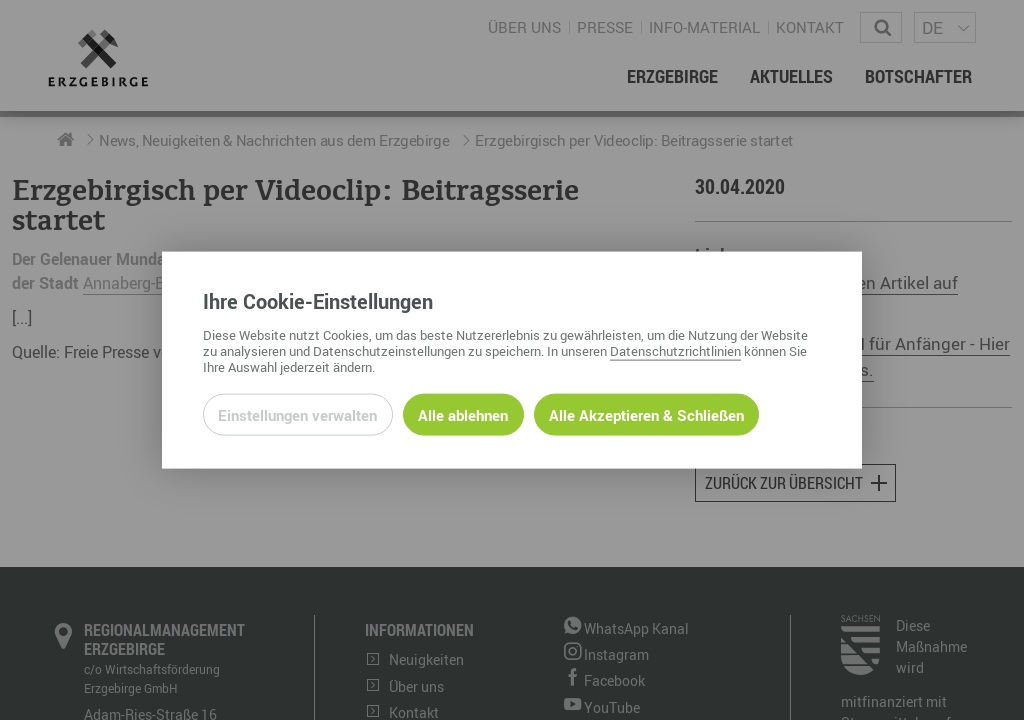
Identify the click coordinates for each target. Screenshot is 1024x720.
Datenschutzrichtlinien (675, 350)
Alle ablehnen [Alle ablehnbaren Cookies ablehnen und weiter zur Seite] (463, 414)
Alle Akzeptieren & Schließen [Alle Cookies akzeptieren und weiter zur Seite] (646, 414)
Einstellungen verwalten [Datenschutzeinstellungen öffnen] (297, 414)
